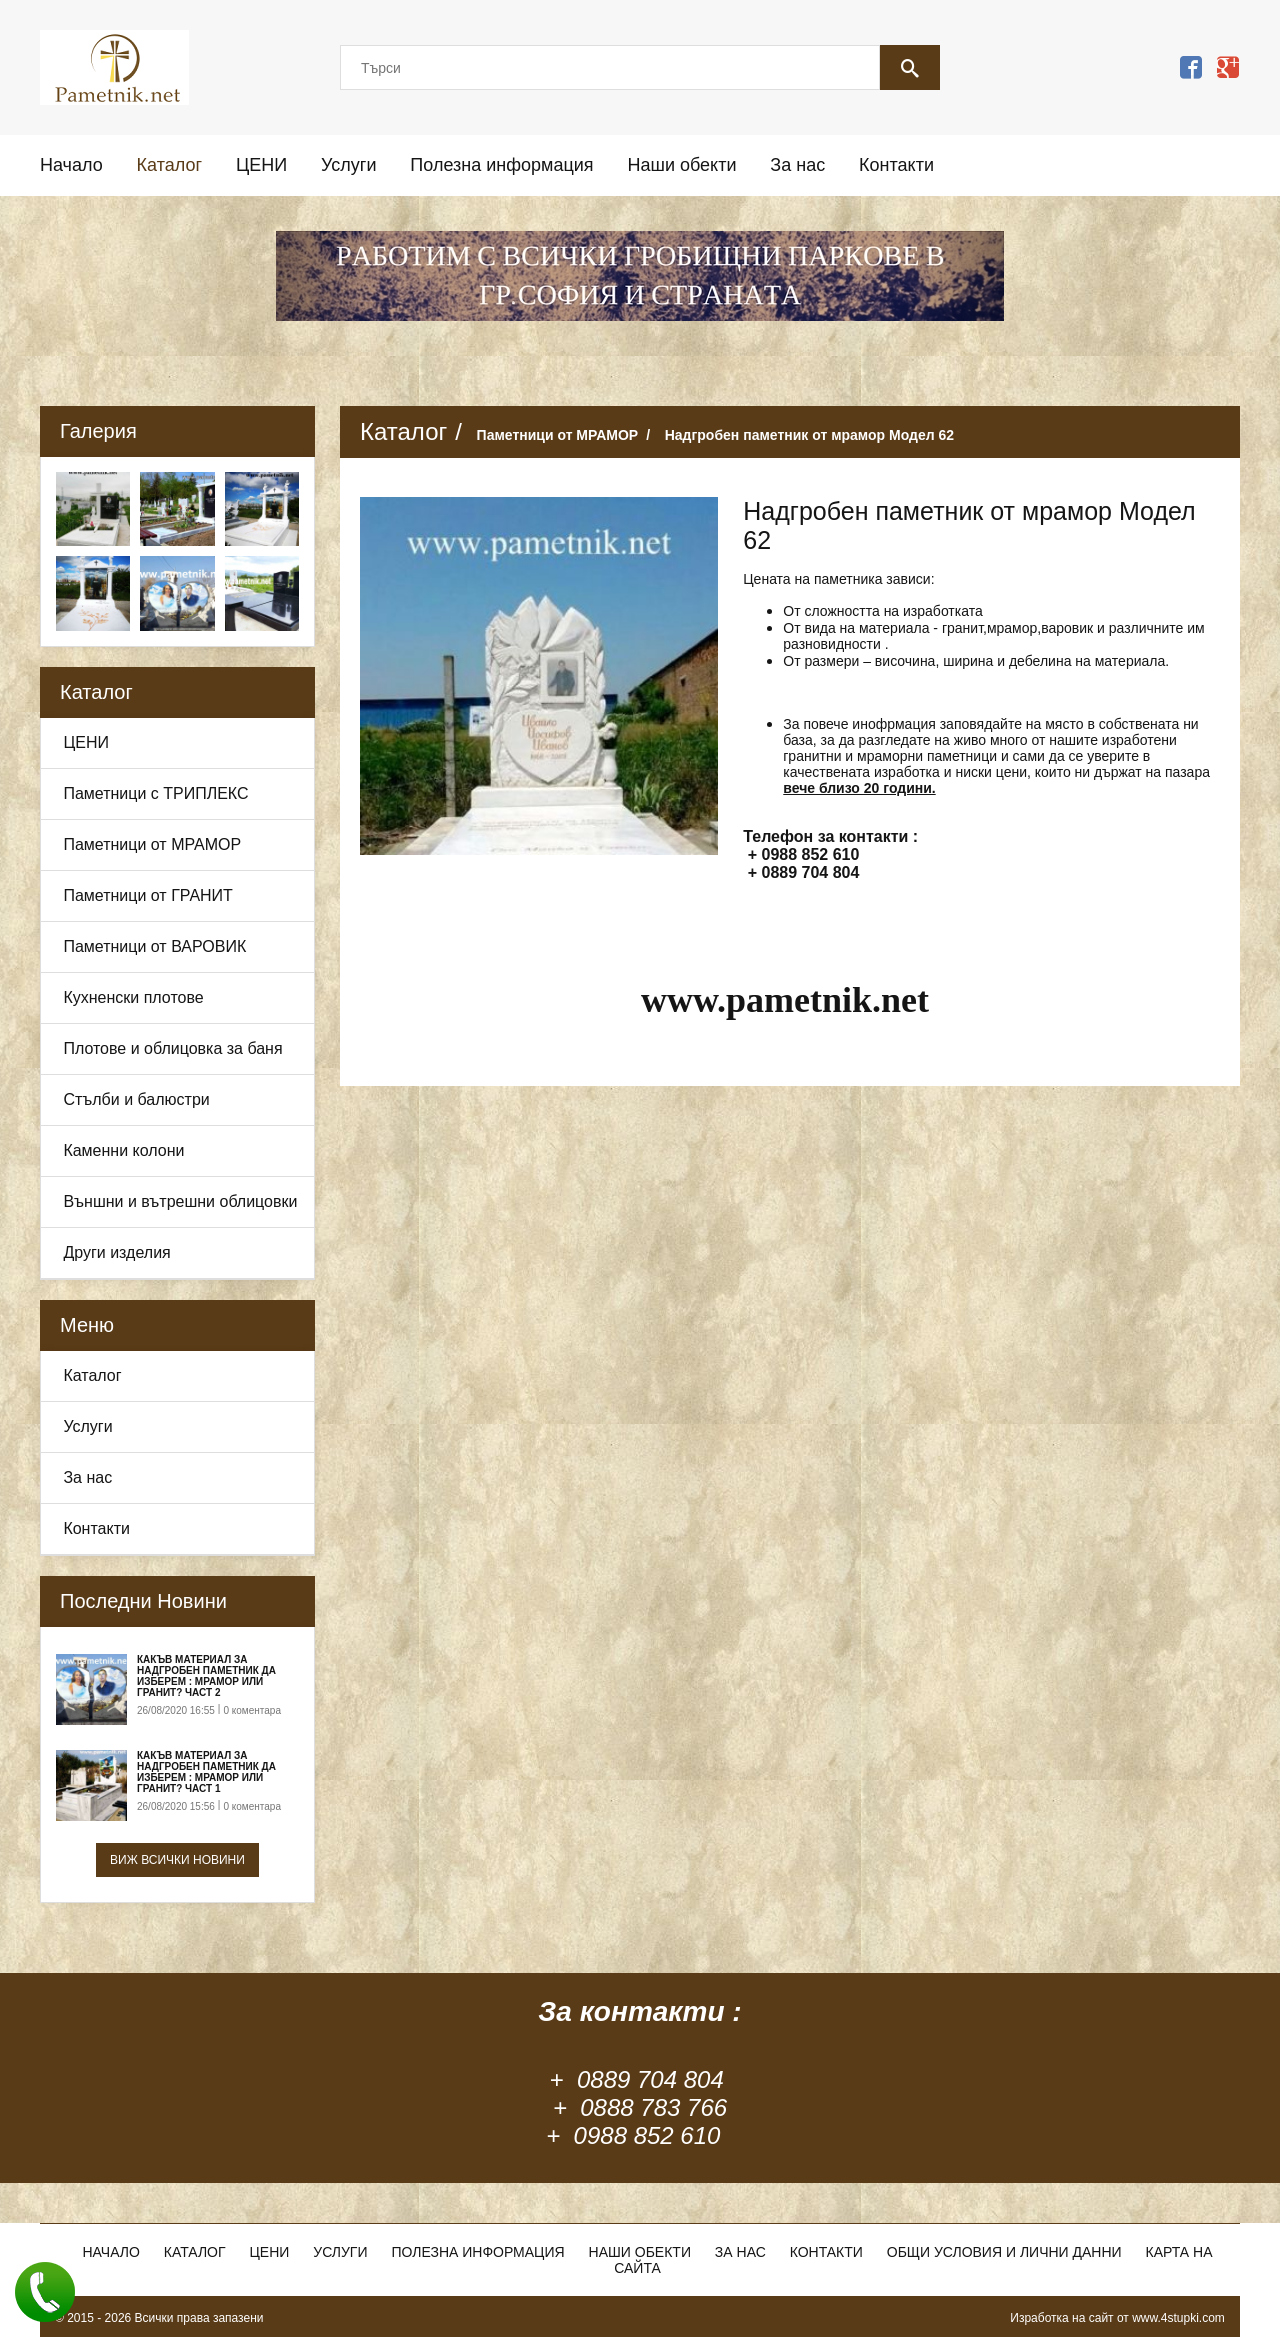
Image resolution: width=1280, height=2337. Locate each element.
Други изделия (116, 1252)
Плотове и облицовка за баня (172, 1048)
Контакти (896, 165)
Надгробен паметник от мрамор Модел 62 (809, 435)
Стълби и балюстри (136, 1099)
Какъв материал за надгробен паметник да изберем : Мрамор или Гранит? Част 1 (206, 1772)
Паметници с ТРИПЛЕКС (155, 793)
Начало (71, 165)
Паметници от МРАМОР (152, 844)
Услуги (348, 165)
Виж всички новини (177, 1860)
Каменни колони (123, 1150)
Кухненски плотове (133, 997)
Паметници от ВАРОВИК (154, 946)
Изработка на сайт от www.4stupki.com (1117, 2318)
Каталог (169, 165)
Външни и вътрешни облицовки (180, 1201)
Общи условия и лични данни (1004, 2252)
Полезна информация (501, 165)
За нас (797, 165)
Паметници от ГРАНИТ (148, 895)
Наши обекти (681, 165)
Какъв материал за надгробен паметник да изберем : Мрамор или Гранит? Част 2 (206, 1676)
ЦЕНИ (261, 165)
